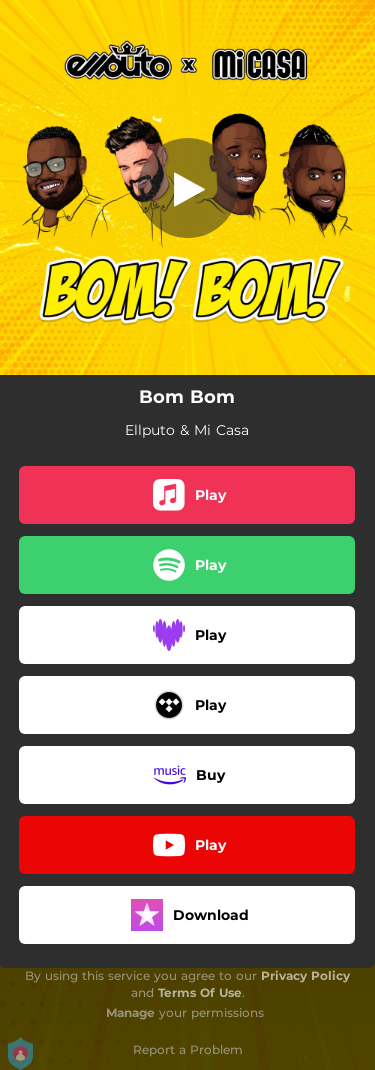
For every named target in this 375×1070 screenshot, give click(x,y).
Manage (130, 1012)
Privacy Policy (305, 975)
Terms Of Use (200, 992)
